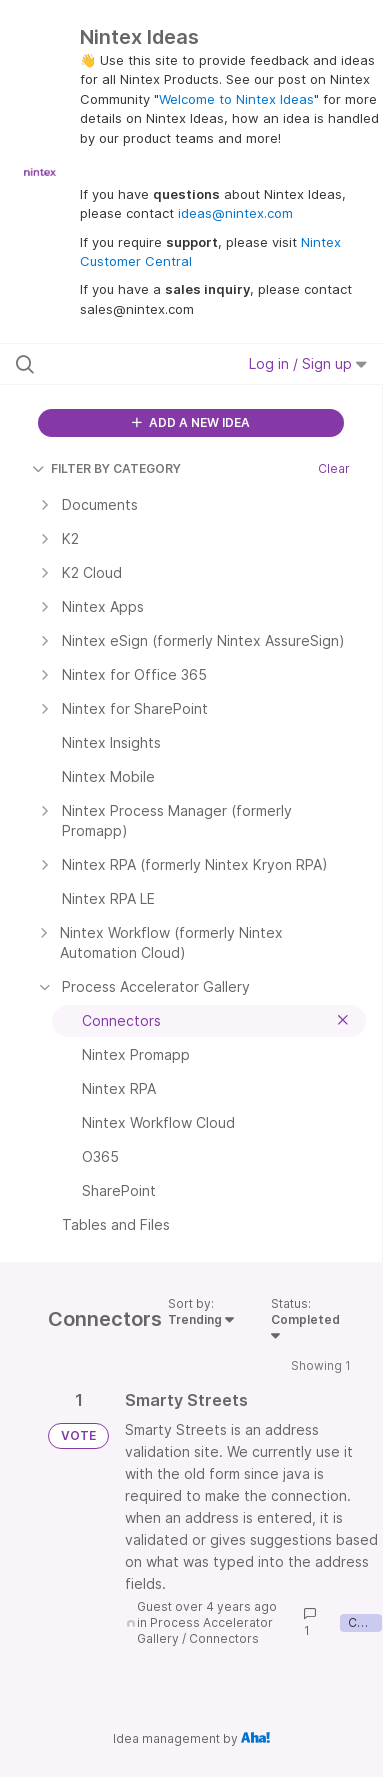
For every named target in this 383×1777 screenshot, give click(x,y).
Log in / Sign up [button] (308, 363)
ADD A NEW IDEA (191, 422)
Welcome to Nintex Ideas (236, 99)
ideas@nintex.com (235, 213)
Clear (334, 468)
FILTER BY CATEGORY (106, 468)
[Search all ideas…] (121, 364)
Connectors (224, 1638)
